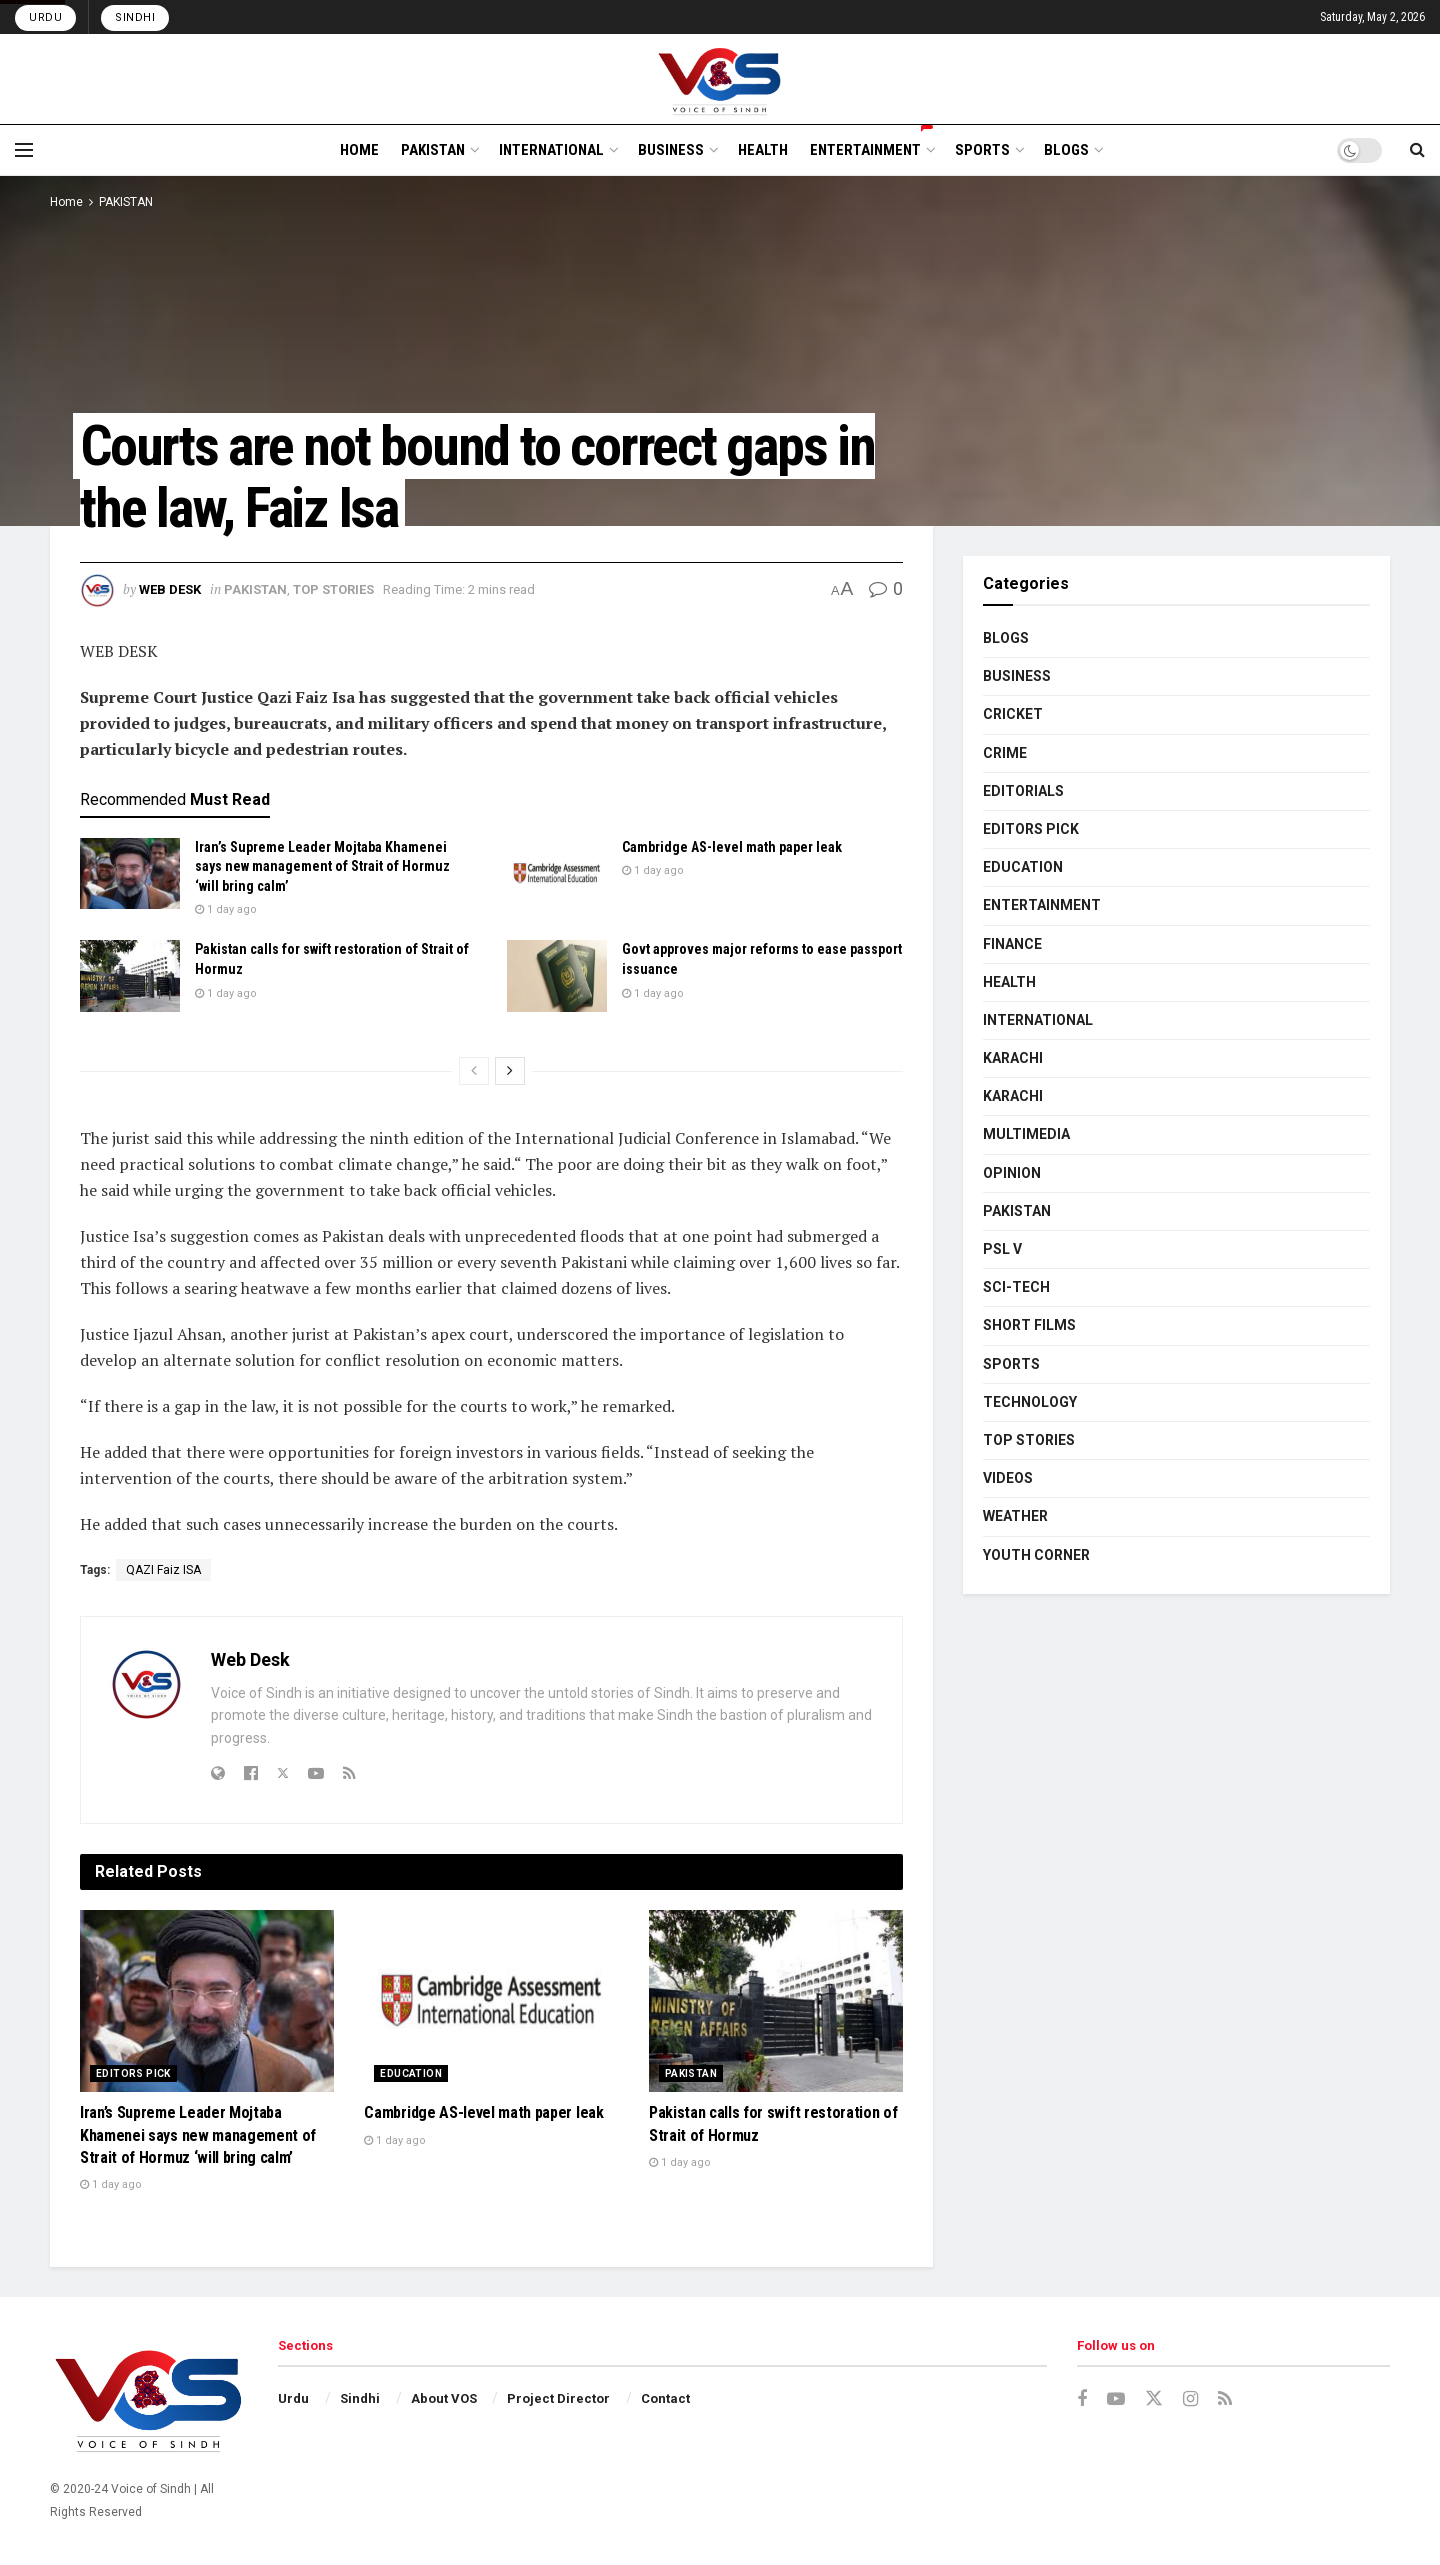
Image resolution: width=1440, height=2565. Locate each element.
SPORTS (982, 150)
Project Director (558, 2398)
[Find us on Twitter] (1154, 2399)
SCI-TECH (1016, 1287)
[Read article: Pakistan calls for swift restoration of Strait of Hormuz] (130, 976)
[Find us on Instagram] (1190, 2399)
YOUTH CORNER (1036, 1555)
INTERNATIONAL (551, 150)
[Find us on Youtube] (1116, 2399)
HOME (359, 150)
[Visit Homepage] (720, 79)
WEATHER (1015, 1516)
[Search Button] (1417, 150)
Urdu (45, 17)
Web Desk (170, 589)
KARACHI (1013, 1058)
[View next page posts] (510, 1071)
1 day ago (226, 909)
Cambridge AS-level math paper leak (732, 847)
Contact (665, 2398)
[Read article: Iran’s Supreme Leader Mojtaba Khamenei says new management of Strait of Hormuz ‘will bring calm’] (130, 874)
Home (66, 202)
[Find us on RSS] (1225, 2399)
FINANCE (1012, 944)
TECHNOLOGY (1030, 1402)
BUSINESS (671, 150)
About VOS (444, 2398)
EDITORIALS (1023, 791)
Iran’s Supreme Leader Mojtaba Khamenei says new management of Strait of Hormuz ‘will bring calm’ (322, 866)
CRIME (1005, 753)
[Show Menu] (24, 150)
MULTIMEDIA (1026, 1134)
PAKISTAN (433, 150)
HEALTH (763, 150)
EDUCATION (411, 2073)
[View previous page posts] (474, 1071)
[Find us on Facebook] (1082, 2399)
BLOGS (1066, 150)
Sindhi (135, 17)
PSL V (1002, 1249)
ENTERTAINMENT (871, 147)
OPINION (1012, 1173)
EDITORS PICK (133, 2073)
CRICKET (1013, 714)
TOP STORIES (333, 589)
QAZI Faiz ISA (163, 1570)
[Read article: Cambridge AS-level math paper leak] (557, 874)
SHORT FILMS (1029, 1325)
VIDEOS (1008, 1478)
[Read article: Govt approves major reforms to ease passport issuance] (557, 976)
